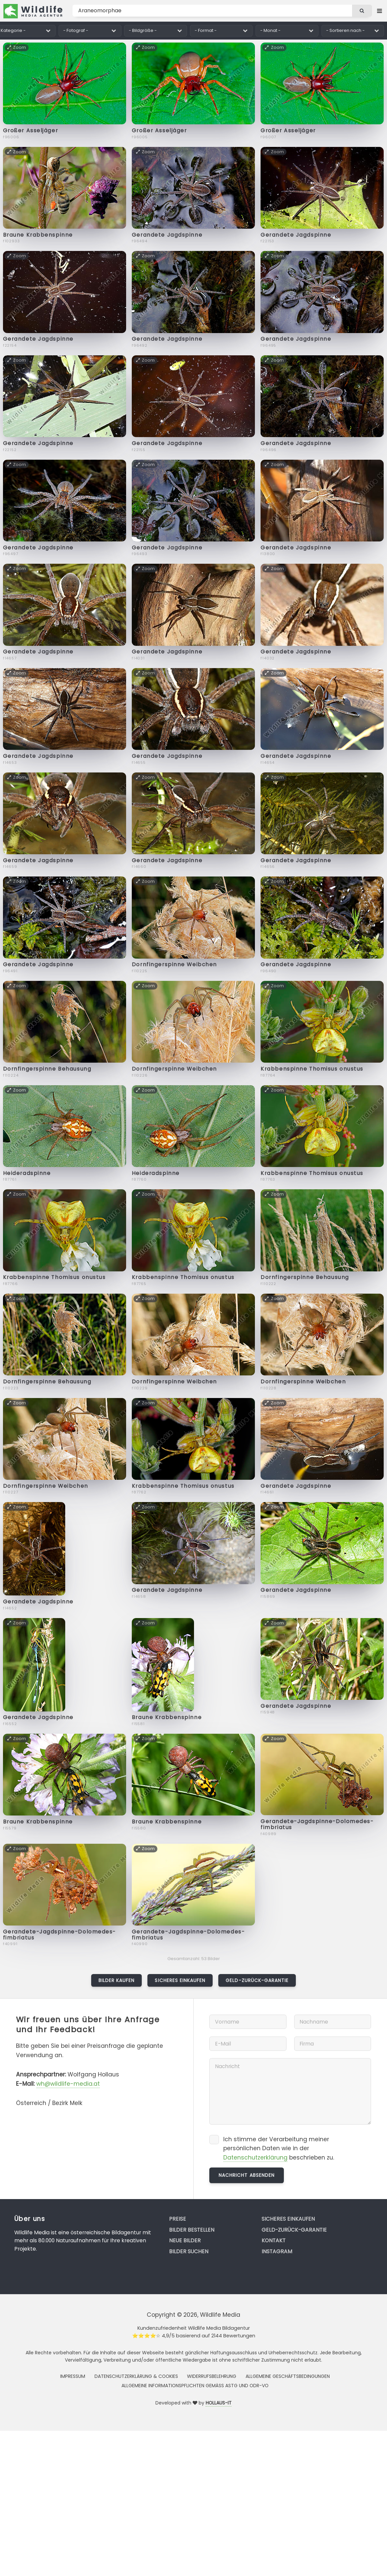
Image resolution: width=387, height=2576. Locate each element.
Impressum (72, 2376)
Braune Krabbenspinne (38, 234)
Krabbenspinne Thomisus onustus (312, 1068)
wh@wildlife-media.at (68, 2084)
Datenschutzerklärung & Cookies (136, 2376)
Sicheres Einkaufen (180, 1980)
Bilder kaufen (116, 1980)
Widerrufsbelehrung (211, 2376)
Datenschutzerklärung (255, 2158)
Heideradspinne (27, 1173)
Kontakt (274, 2240)
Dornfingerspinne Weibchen (174, 964)
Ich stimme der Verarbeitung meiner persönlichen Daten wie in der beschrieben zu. (278, 2148)
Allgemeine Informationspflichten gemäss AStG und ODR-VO (195, 2385)
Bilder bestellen (191, 2229)
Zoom (16, 47)
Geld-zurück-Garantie (257, 1980)
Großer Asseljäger (30, 130)
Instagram (277, 2251)
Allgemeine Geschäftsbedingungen (288, 2376)
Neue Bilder (185, 2240)
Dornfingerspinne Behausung (47, 1068)
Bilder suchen (188, 2251)
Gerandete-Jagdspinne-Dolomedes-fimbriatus (317, 1824)
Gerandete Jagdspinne (167, 234)
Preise (177, 2218)
